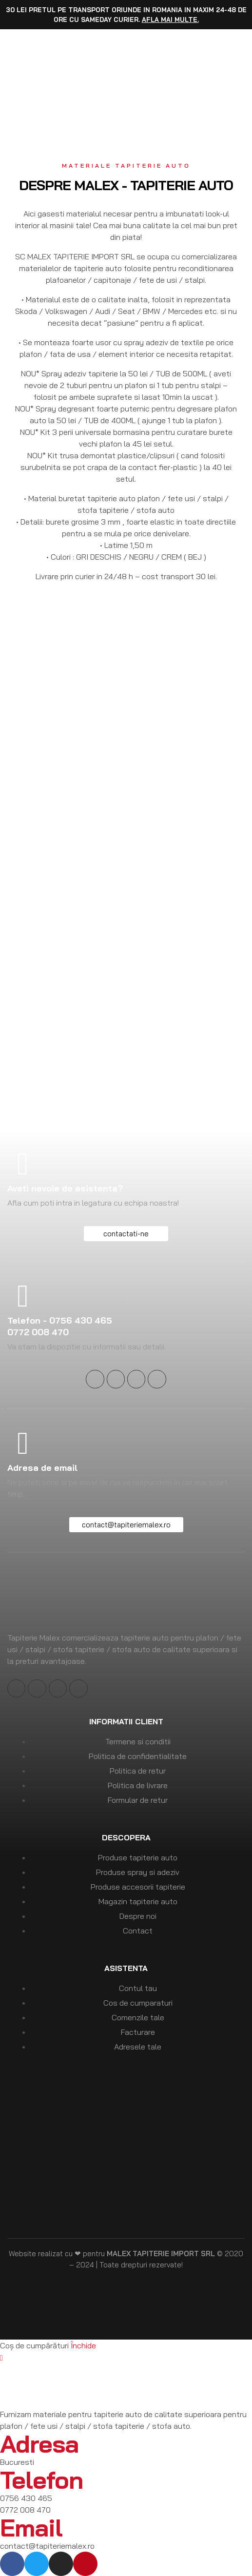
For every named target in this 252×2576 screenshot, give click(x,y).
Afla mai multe (169, 19)
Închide (83, 2345)
